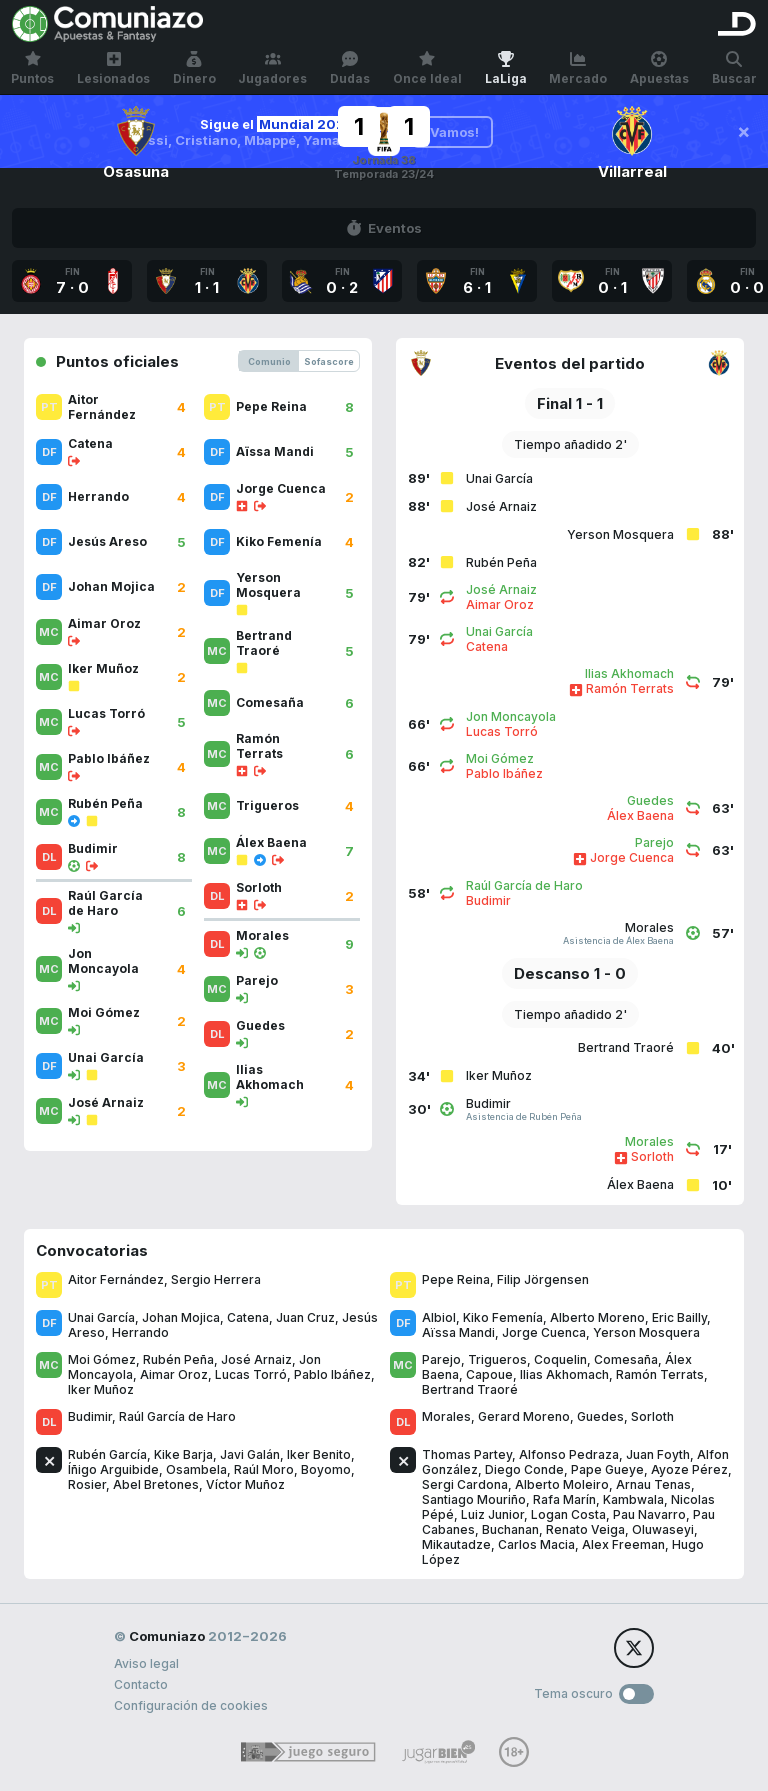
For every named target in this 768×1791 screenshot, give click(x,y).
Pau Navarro (649, 1514)
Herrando (140, 1332)
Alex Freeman (623, 1544)
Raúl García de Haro (177, 1416)
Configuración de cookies (191, 1705)
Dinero (194, 68)
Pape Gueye (607, 1469)
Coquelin (560, 1359)
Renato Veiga (585, 1529)
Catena (248, 1317)
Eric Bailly (679, 1317)
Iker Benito (319, 1454)
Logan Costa (568, 1514)
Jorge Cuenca (544, 1332)
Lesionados (113, 68)
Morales (446, 1416)
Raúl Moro (264, 1469)
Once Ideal (427, 68)
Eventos (384, 228)
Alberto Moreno (597, 1317)
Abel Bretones (156, 1484)
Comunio (269, 361)
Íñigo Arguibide (113, 1469)
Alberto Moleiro (562, 1484)
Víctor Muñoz (245, 1484)
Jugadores (272, 68)
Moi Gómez (102, 1359)
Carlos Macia (536, 1544)
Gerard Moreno (524, 1416)
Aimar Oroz (174, 1374)
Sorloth (652, 1416)
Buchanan (510, 1529)
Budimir (90, 1416)
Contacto (141, 1684)
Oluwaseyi (663, 1529)
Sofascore (329, 361)
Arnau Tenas (653, 1484)
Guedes (600, 1416)
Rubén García (107, 1454)
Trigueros (497, 1359)
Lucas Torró (251, 1374)
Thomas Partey (467, 1454)
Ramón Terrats (660, 1374)
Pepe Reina (456, 1279)
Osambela (196, 1469)
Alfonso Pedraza (569, 1454)
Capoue (489, 1374)
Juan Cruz (305, 1317)
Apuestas (659, 68)
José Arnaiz (256, 1359)
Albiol (439, 1317)
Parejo (441, 1359)
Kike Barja (183, 1454)
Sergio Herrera (216, 1279)
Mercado (578, 68)
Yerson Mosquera (646, 1332)
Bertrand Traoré (470, 1389)
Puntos (32, 68)
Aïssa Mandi (458, 1332)
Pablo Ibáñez (332, 1374)
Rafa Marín (564, 1499)
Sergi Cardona (465, 1484)
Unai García (101, 1317)
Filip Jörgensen (543, 1279)
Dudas (350, 68)
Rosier (87, 1484)
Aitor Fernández (116, 1279)
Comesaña (626, 1359)
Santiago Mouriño (474, 1499)
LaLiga (506, 68)
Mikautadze (456, 1544)
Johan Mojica (181, 1317)
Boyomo (326, 1469)
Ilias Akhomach (564, 1374)
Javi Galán (250, 1454)
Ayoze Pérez (689, 1469)
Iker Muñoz (101, 1389)
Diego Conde (524, 1469)
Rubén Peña (178, 1359)
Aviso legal (146, 1663)
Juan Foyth (658, 1454)
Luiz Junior (492, 1514)
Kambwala (633, 1499)
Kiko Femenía (503, 1317)
